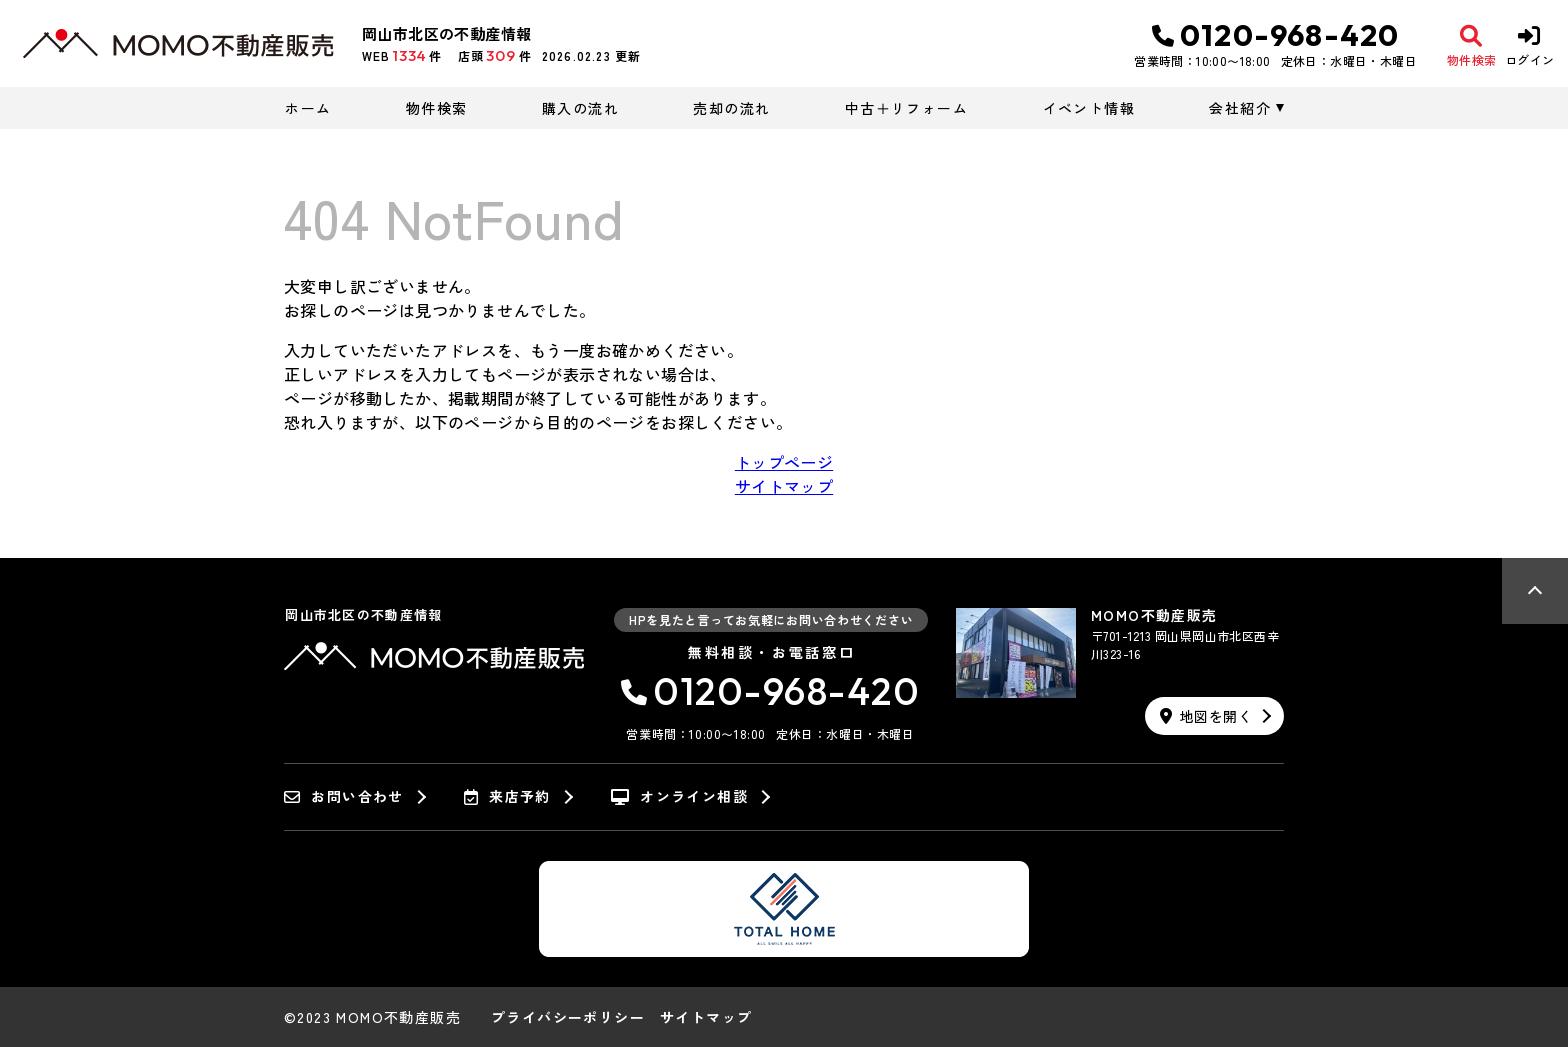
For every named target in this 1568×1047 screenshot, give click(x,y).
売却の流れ (731, 108)
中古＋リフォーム (906, 108)
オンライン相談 (679, 797)
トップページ (784, 462)
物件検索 (437, 108)
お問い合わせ (344, 797)
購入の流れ (580, 108)
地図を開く (1206, 716)
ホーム (308, 108)
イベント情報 (1089, 108)
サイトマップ (784, 486)
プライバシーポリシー (568, 1017)
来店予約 (507, 797)
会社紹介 (1240, 108)
